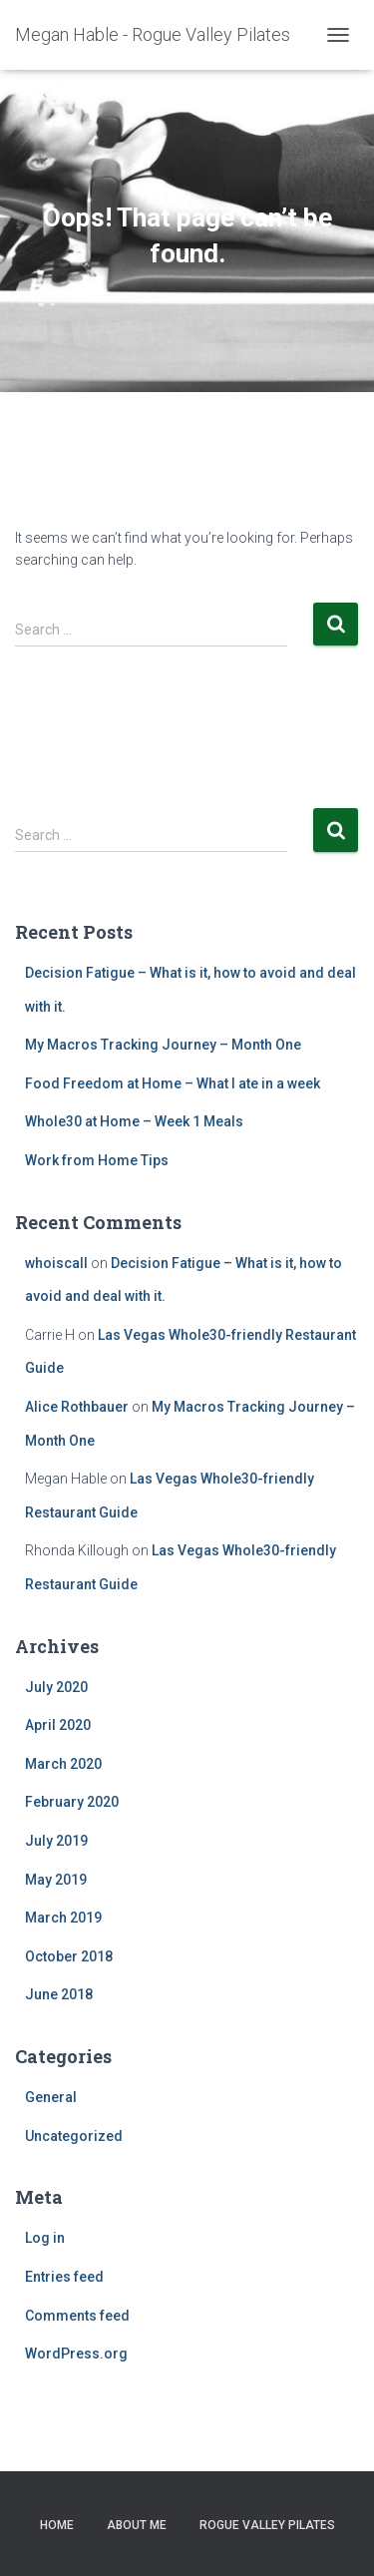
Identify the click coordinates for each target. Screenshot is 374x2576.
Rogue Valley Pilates (267, 2525)
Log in (45, 2238)
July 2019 (56, 1841)
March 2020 (63, 1764)
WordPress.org (76, 2353)
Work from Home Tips (97, 1160)
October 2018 (69, 1956)
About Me (137, 2525)
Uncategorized (74, 2136)
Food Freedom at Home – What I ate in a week (172, 1083)
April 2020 (58, 1725)
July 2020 (56, 1687)
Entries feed (64, 2277)
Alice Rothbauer (77, 1407)
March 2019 (63, 1918)
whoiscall (56, 1263)
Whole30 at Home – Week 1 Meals (134, 1121)
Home (57, 2525)
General (51, 2097)
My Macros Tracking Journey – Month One (163, 1045)
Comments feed (77, 2316)
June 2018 (59, 1994)
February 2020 (72, 1802)
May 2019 (56, 1880)
